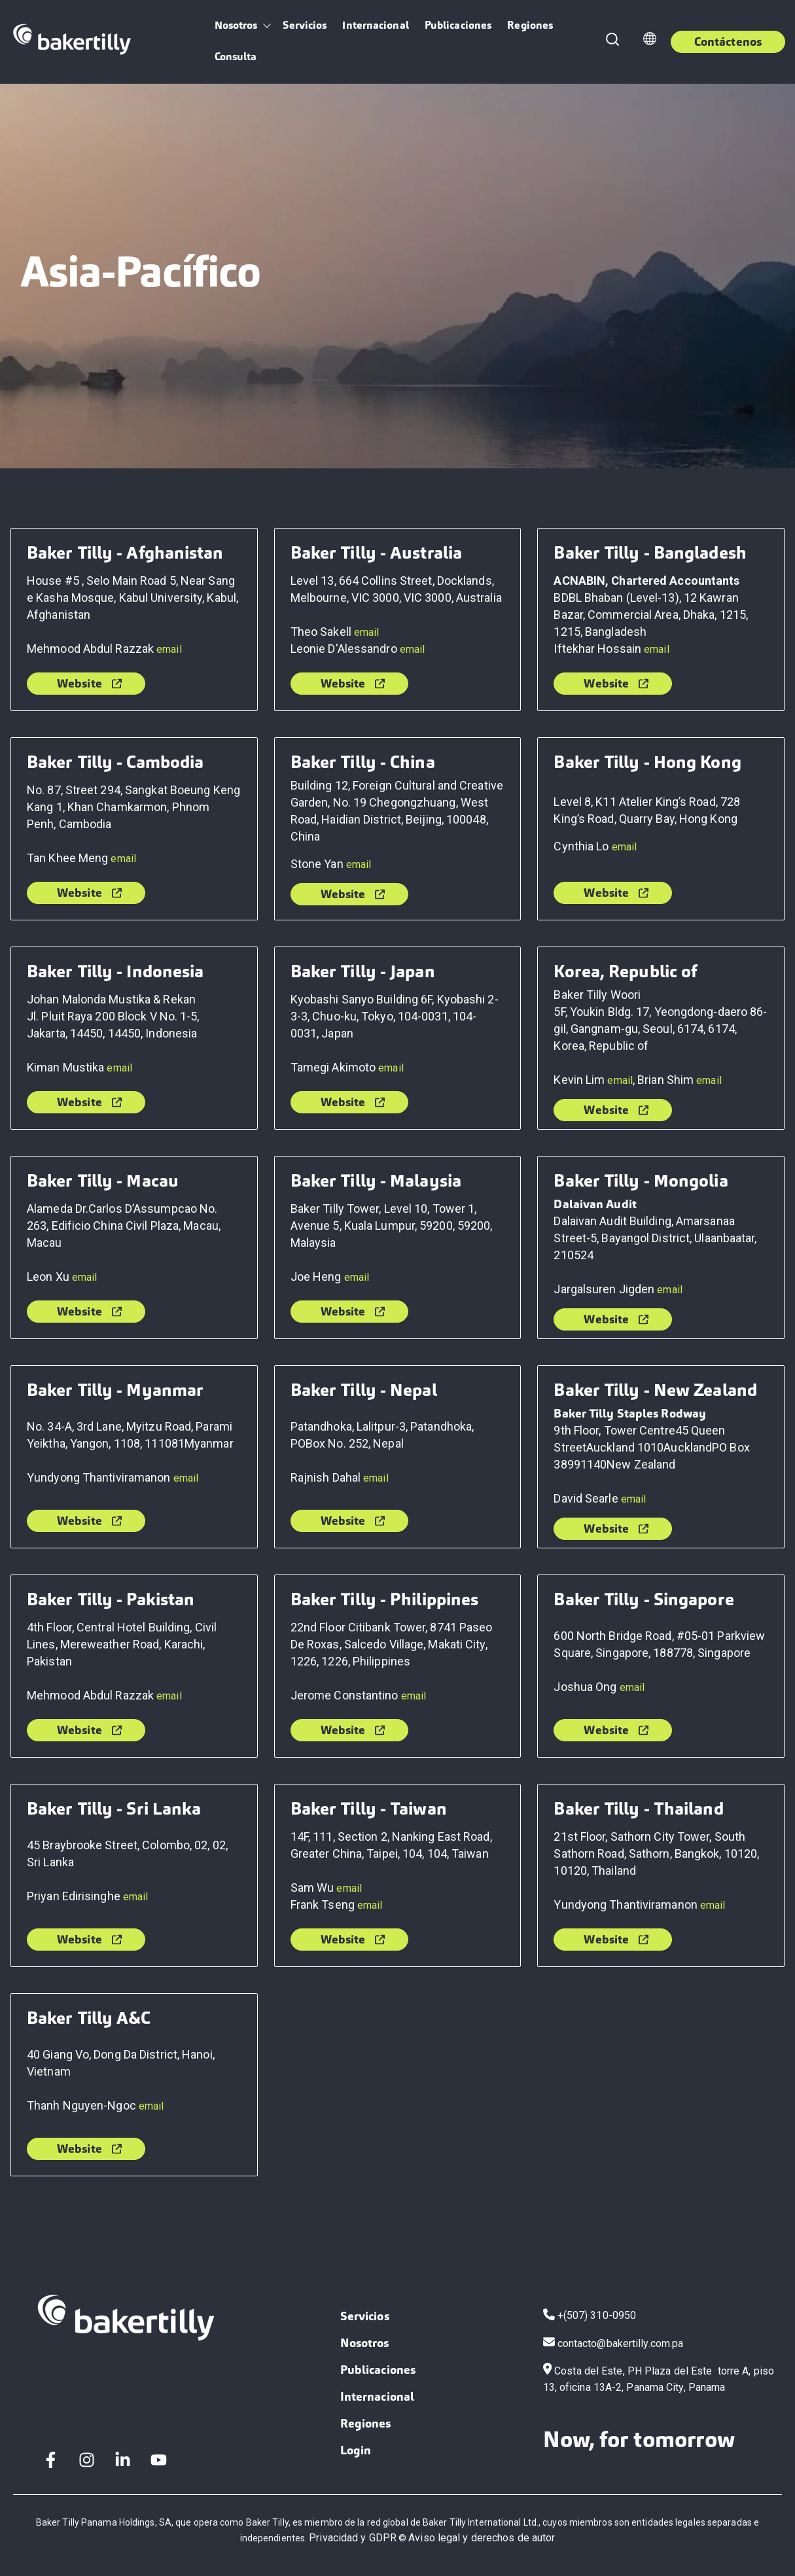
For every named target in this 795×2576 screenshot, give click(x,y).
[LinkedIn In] (122, 2460)
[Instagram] (86, 2460)
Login (356, 2450)
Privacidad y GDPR (353, 2538)
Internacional (375, 25)
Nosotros (236, 25)
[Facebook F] (50, 2460)
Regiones (530, 25)
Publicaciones (458, 25)
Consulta (236, 56)
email (169, 649)
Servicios (305, 25)
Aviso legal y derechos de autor (481, 2538)
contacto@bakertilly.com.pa (620, 2343)
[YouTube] (158, 2460)
